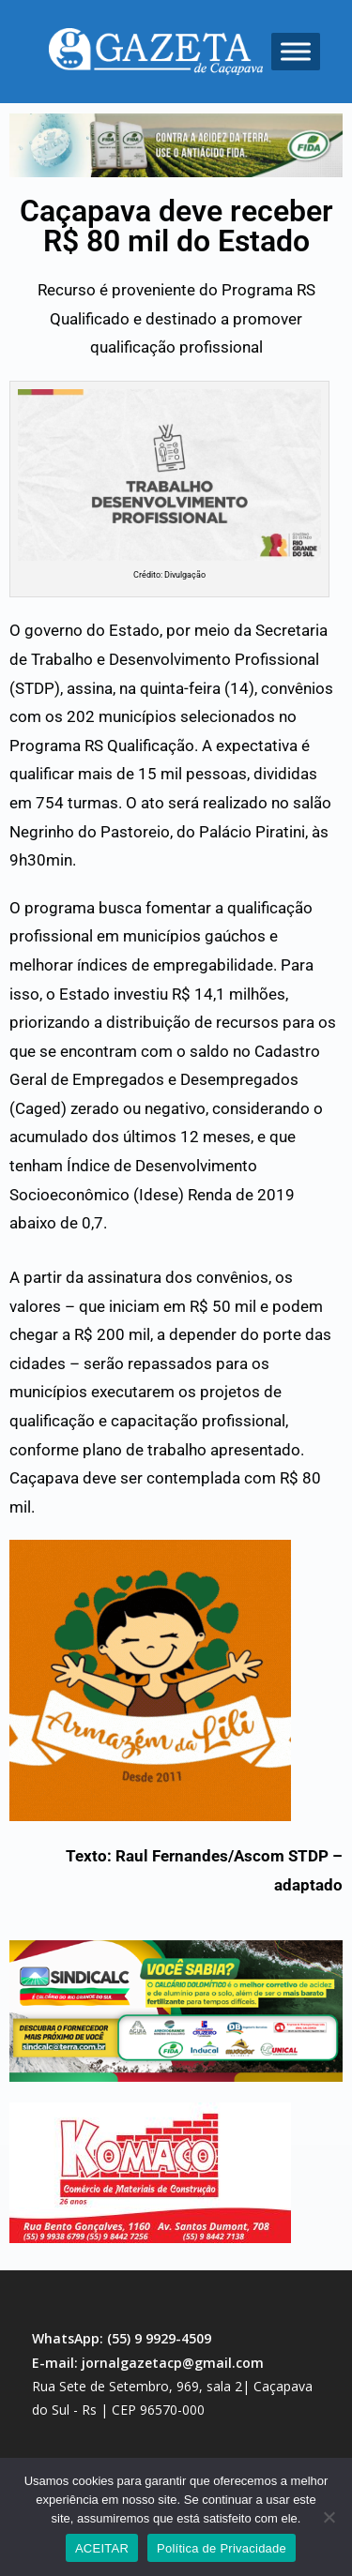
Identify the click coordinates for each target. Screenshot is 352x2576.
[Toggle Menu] (296, 51)
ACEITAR (102, 2548)
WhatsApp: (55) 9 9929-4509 (121, 2338)
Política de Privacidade (221, 2548)
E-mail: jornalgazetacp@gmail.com (148, 2363)
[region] (176, 145)
